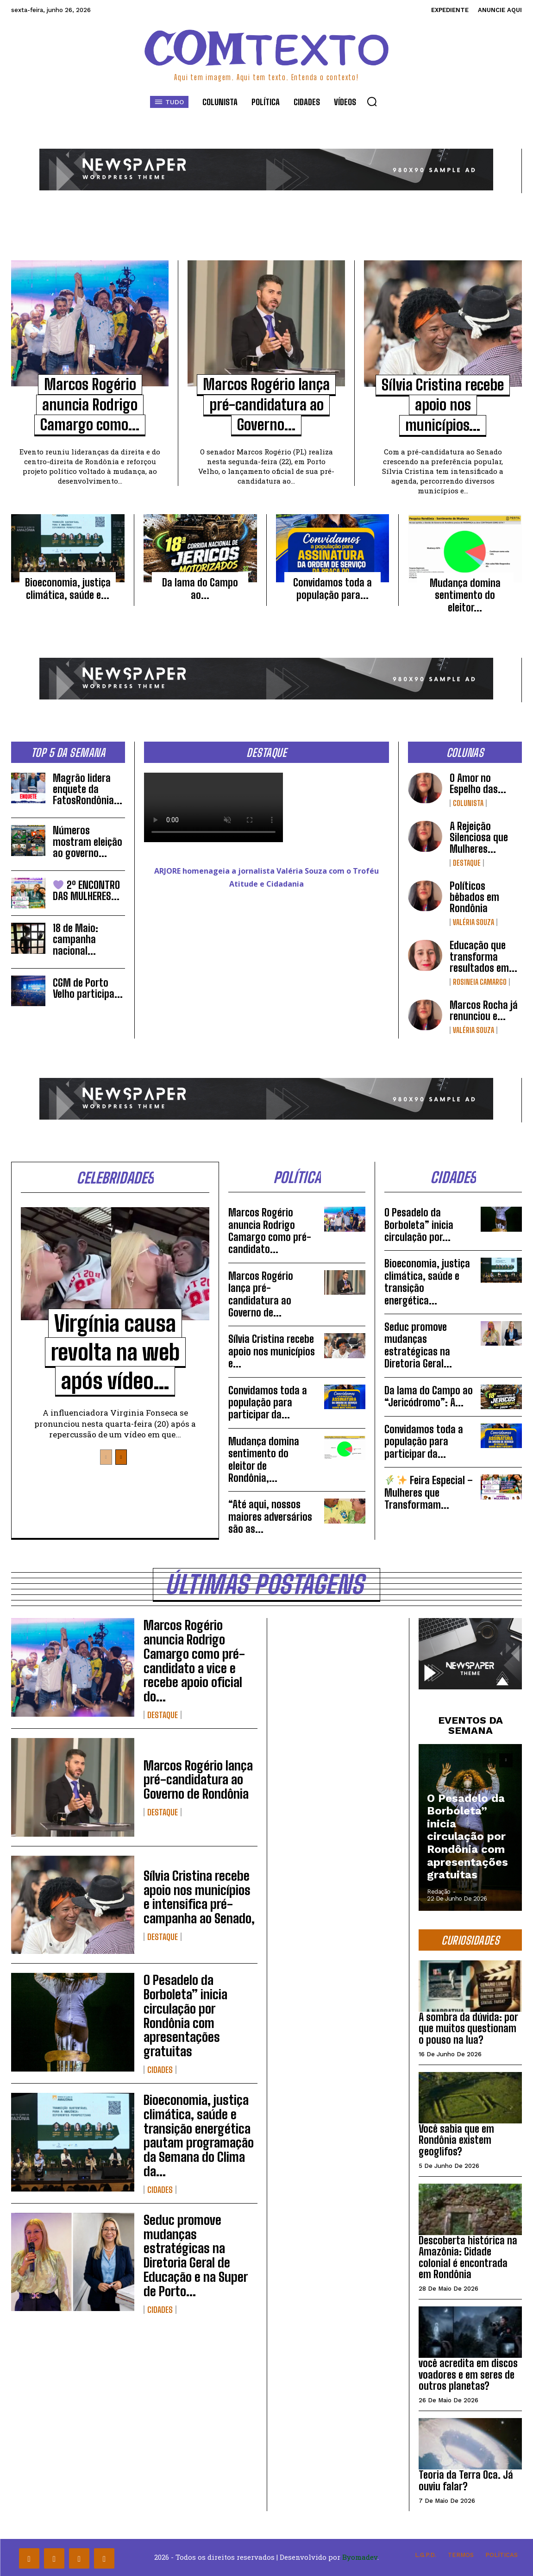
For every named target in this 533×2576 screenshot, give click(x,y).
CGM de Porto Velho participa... (88, 988)
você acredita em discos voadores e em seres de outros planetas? (468, 2374)
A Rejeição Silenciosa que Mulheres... (479, 837)
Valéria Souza (473, 922)
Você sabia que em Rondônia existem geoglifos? (456, 2140)
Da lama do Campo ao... (200, 588)
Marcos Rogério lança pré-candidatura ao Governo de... (260, 1294)
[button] (372, 101)
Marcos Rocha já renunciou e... (484, 1010)
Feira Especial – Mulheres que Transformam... (428, 1492)
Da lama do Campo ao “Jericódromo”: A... (428, 1396)
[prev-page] (106, 1457)
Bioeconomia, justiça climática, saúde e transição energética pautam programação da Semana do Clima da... (199, 2135)
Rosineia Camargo (480, 982)
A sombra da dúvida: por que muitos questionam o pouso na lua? (468, 2028)
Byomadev (359, 2557)
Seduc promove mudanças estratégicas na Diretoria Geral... (418, 1345)
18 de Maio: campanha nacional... (75, 939)
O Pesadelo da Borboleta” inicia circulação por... (418, 1224)
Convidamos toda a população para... (332, 588)
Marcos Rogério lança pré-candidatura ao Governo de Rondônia (198, 1779)
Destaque (467, 863)
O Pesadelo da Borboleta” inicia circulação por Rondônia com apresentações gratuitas (185, 2015)
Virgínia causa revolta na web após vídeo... (115, 1352)
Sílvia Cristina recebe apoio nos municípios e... (271, 1351)
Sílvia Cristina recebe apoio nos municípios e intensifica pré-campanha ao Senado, (199, 1897)
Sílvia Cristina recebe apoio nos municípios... (443, 405)
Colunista (468, 803)
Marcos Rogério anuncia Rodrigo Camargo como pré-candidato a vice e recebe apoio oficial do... (194, 1660)
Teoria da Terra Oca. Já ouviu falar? (466, 2480)
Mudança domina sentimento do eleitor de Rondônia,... (263, 1459)
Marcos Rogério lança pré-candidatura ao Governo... (266, 405)
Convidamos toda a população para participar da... (267, 1402)
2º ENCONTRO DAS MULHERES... (86, 890)
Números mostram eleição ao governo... (87, 841)
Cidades (160, 2070)
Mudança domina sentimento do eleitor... (465, 595)
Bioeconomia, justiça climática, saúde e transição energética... (427, 1281)
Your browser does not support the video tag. (213, 807)
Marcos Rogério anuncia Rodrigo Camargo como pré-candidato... (269, 1230)
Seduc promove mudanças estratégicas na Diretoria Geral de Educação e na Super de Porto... (196, 2255)
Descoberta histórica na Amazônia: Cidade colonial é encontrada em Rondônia (468, 2257)
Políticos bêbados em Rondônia (474, 897)
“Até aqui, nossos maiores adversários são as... (270, 1516)
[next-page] (121, 1457)
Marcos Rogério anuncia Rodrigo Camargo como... (89, 405)
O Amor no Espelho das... (478, 783)
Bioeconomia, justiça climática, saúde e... (68, 588)
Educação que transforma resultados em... (483, 956)
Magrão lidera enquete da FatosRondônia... (87, 789)
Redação (439, 1891)
